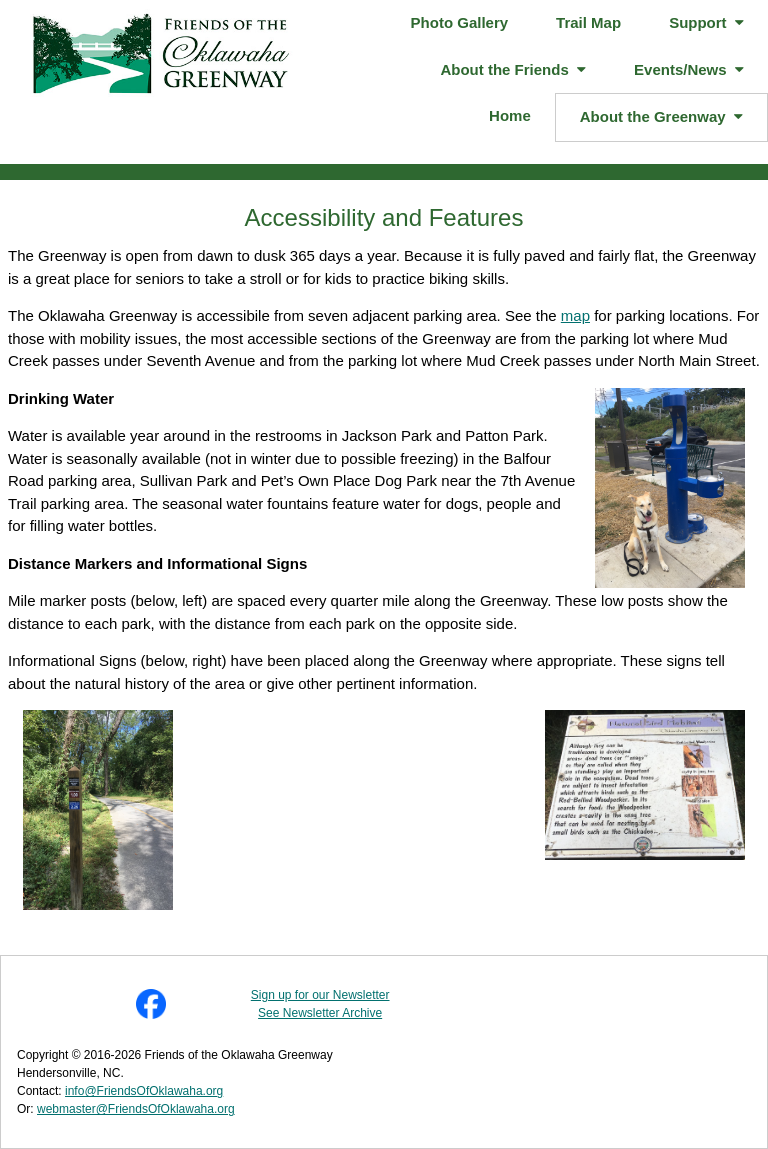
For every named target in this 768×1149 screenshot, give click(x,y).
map (575, 315)
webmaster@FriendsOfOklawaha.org (136, 1109)
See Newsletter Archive (320, 1013)
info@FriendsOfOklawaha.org (144, 1091)
